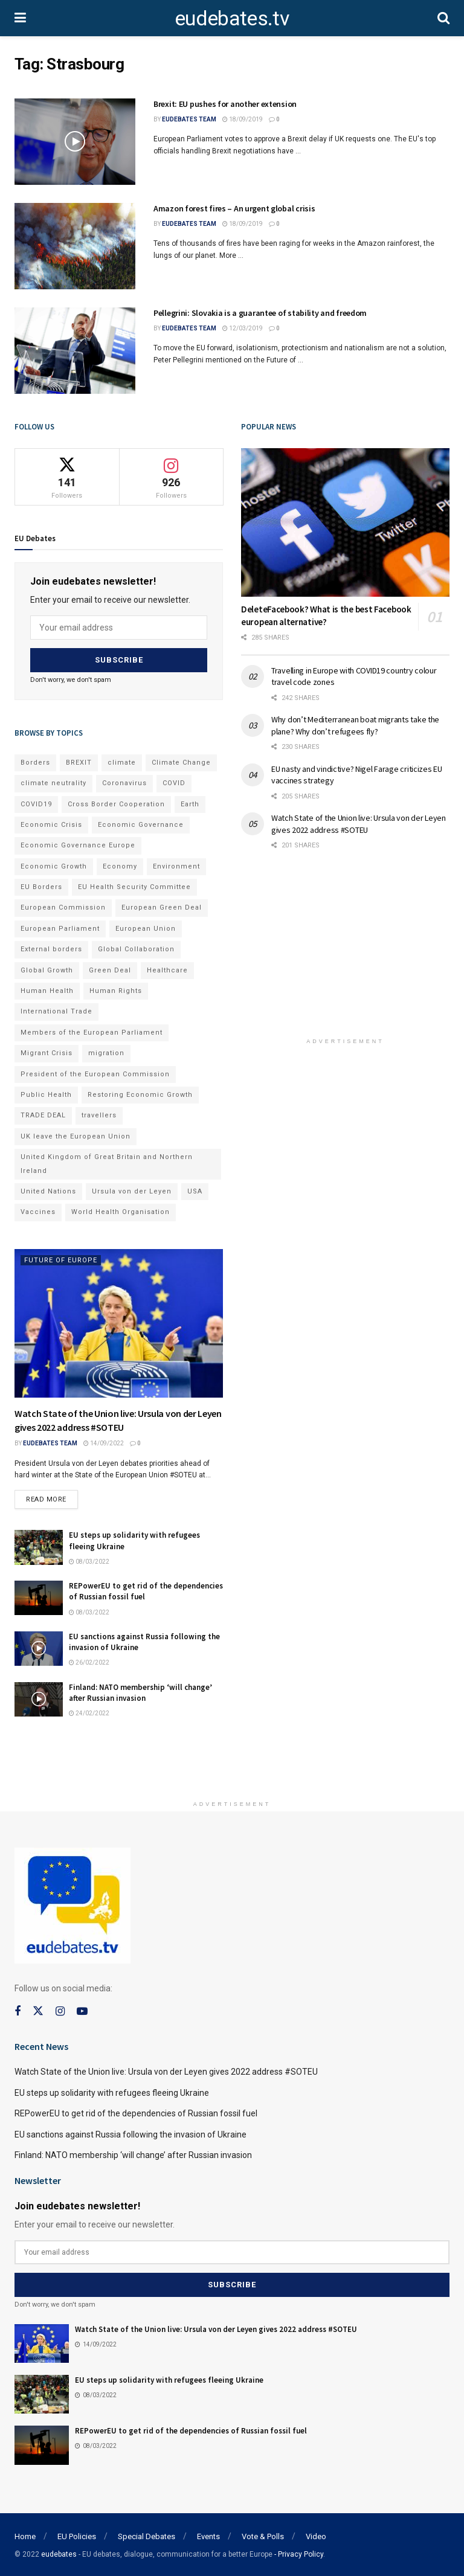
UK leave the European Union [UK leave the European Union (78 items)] (75, 1136)
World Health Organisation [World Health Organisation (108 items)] (120, 1212)
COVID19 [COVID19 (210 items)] (36, 804)
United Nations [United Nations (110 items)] (48, 1191)
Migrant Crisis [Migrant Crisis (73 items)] (46, 1053)
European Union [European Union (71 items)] (145, 928)
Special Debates (146, 2535)
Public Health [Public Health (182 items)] (46, 1094)
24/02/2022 (89, 1713)
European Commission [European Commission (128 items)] (63, 907)
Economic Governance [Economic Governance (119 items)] (141, 824)
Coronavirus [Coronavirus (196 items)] (124, 782)
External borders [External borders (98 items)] (51, 949)
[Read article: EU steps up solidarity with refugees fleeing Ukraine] (38, 1547)
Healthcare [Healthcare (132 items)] (167, 970)
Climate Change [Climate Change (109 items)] (181, 762)
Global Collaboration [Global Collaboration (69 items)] (136, 949)
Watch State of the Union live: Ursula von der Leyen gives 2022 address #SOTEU (358, 823)
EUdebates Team (189, 119)
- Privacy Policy (298, 2553)
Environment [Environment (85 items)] (176, 866)
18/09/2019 (242, 119)
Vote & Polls (263, 2535)
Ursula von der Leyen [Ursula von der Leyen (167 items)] (132, 1191)
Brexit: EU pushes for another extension (225, 103)
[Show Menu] (20, 18)
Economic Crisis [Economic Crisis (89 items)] (51, 824)
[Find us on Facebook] (17, 2011)
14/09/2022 (103, 1443)
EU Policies (76, 2535)
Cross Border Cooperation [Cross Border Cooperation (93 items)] (116, 804)
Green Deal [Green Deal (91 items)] (110, 970)
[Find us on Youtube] (82, 2011)
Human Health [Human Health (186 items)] (47, 990)
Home (25, 2535)
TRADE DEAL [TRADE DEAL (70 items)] (43, 1115)
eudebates (59, 2553)
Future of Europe (60, 1260)
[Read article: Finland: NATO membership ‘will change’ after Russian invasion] (38, 1698)
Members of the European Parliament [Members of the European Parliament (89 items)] (92, 1032)
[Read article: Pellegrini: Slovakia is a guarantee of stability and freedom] (74, 350)
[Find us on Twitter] (38, 2010)
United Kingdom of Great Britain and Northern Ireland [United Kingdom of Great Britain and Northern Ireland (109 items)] (107, 1163)
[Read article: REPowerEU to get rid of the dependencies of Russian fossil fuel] (38, 1598)
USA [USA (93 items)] (194, 1191)
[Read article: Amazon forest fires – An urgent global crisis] (74, 246)
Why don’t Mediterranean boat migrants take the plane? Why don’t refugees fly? (355, 725)
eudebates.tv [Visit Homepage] (232, 18)
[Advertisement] (345, 952)
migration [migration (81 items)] (106, 1053)
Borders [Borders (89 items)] (35, 762)
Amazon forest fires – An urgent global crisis (234, 208)
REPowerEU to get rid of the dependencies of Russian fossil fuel (135, 2113)
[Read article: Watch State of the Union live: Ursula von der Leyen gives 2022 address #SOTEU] (118, 1323)
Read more (52, 1496)
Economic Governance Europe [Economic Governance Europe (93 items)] (78, 845)
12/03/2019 (242, 328)
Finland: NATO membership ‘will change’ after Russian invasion (140, 1692)
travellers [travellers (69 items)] (99, 1115)
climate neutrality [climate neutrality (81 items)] (53, 782)
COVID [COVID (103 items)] (174, 782)
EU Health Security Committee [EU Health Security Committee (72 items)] (134, 886)
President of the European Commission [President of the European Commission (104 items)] (95, 1074)
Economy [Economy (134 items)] (120, 866)
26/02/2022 (89, 1662)
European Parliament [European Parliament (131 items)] (60, 928)
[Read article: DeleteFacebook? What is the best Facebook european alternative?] (345, 522)
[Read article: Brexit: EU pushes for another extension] (74, 141)
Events (208, 2535)
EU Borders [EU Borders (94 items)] (41, 886)
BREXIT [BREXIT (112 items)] (79, 762)
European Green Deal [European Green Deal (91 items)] (161, 907)
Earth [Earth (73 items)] (190, 804)
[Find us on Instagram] (60, 2011)
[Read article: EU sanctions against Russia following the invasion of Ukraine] (38, 1648)
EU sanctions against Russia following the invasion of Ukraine (130, 2134)
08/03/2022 (89, 1561)
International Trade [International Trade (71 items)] (56, 1011)
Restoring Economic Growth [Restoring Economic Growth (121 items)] (140, 1094)
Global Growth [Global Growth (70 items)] (47, 970)
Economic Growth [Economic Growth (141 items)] (54, 866)
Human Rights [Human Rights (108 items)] (115, 990)
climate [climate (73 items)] (122, 762)
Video (316, 2535)
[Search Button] (443, 18)
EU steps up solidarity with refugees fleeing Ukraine (111, 2092)
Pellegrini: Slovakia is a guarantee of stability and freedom (260, 312)
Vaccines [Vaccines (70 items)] (38, 1212)
